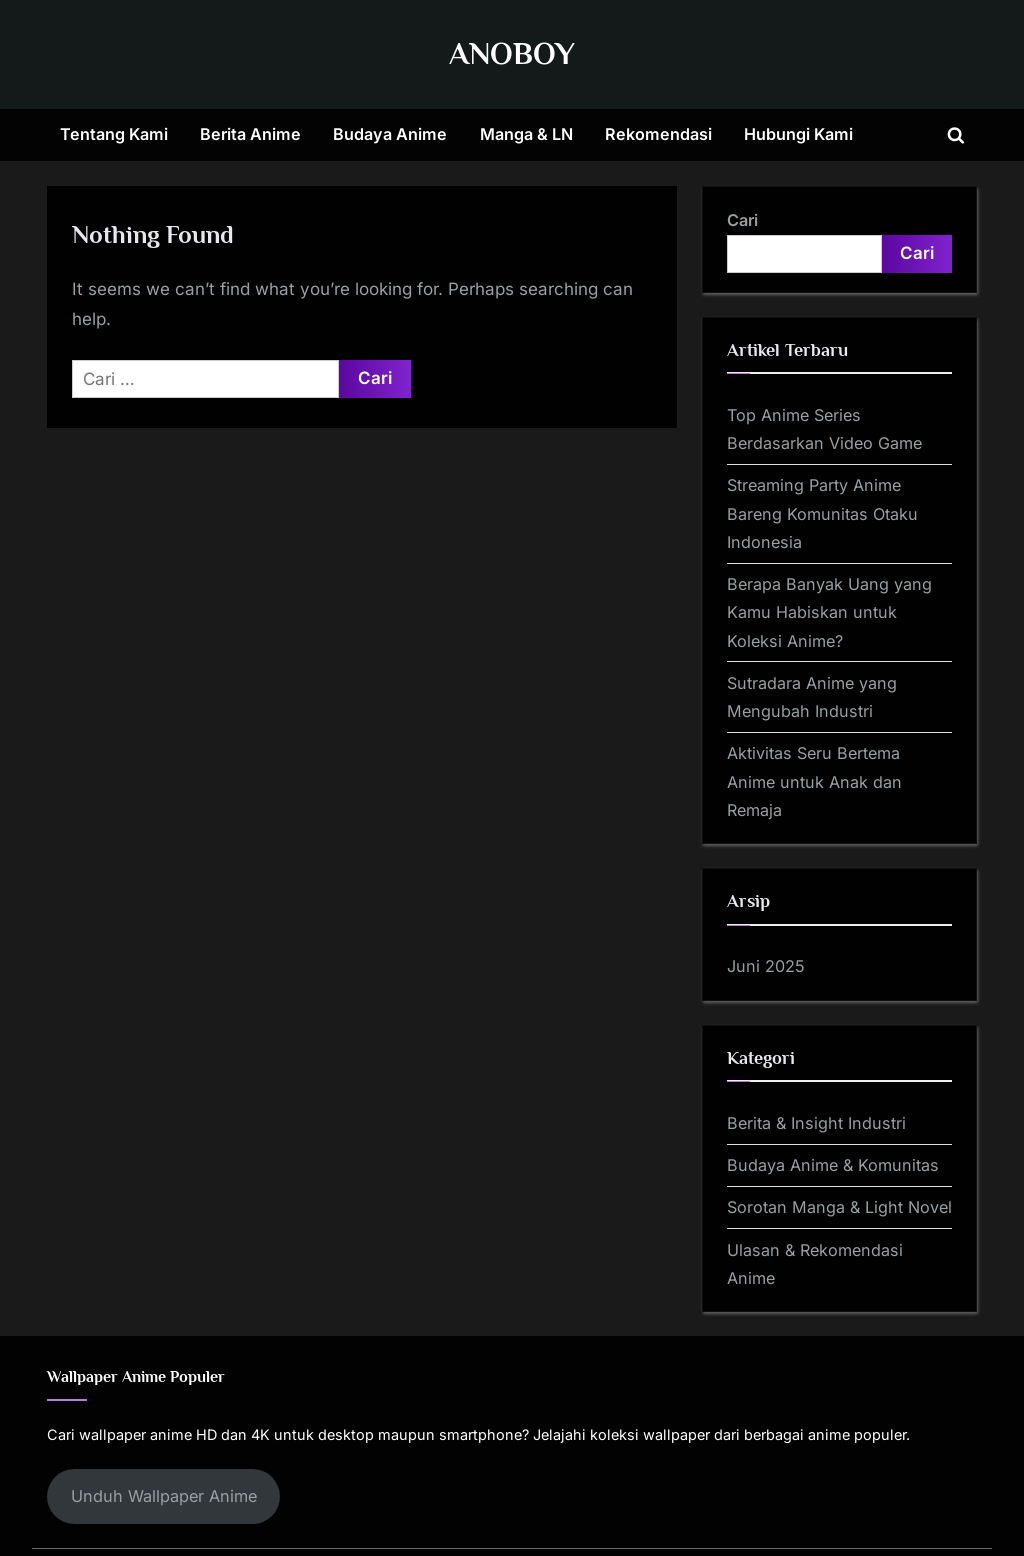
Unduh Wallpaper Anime (164, 1496)
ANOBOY (512, 53)
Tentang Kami (114, 134)
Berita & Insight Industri (816, 1123)
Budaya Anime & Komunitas (833, 1165)
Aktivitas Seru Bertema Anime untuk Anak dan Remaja (814, 781)
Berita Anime (250, 134)
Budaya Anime (390, 134)
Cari (742, 220)
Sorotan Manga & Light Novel (839, 1207)
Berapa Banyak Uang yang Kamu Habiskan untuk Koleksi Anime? (829, 612)
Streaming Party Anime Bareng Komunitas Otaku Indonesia (822, 513)
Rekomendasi (658, 134)
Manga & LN (526, 134)
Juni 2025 (766, 966)
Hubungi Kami (798, 134)
